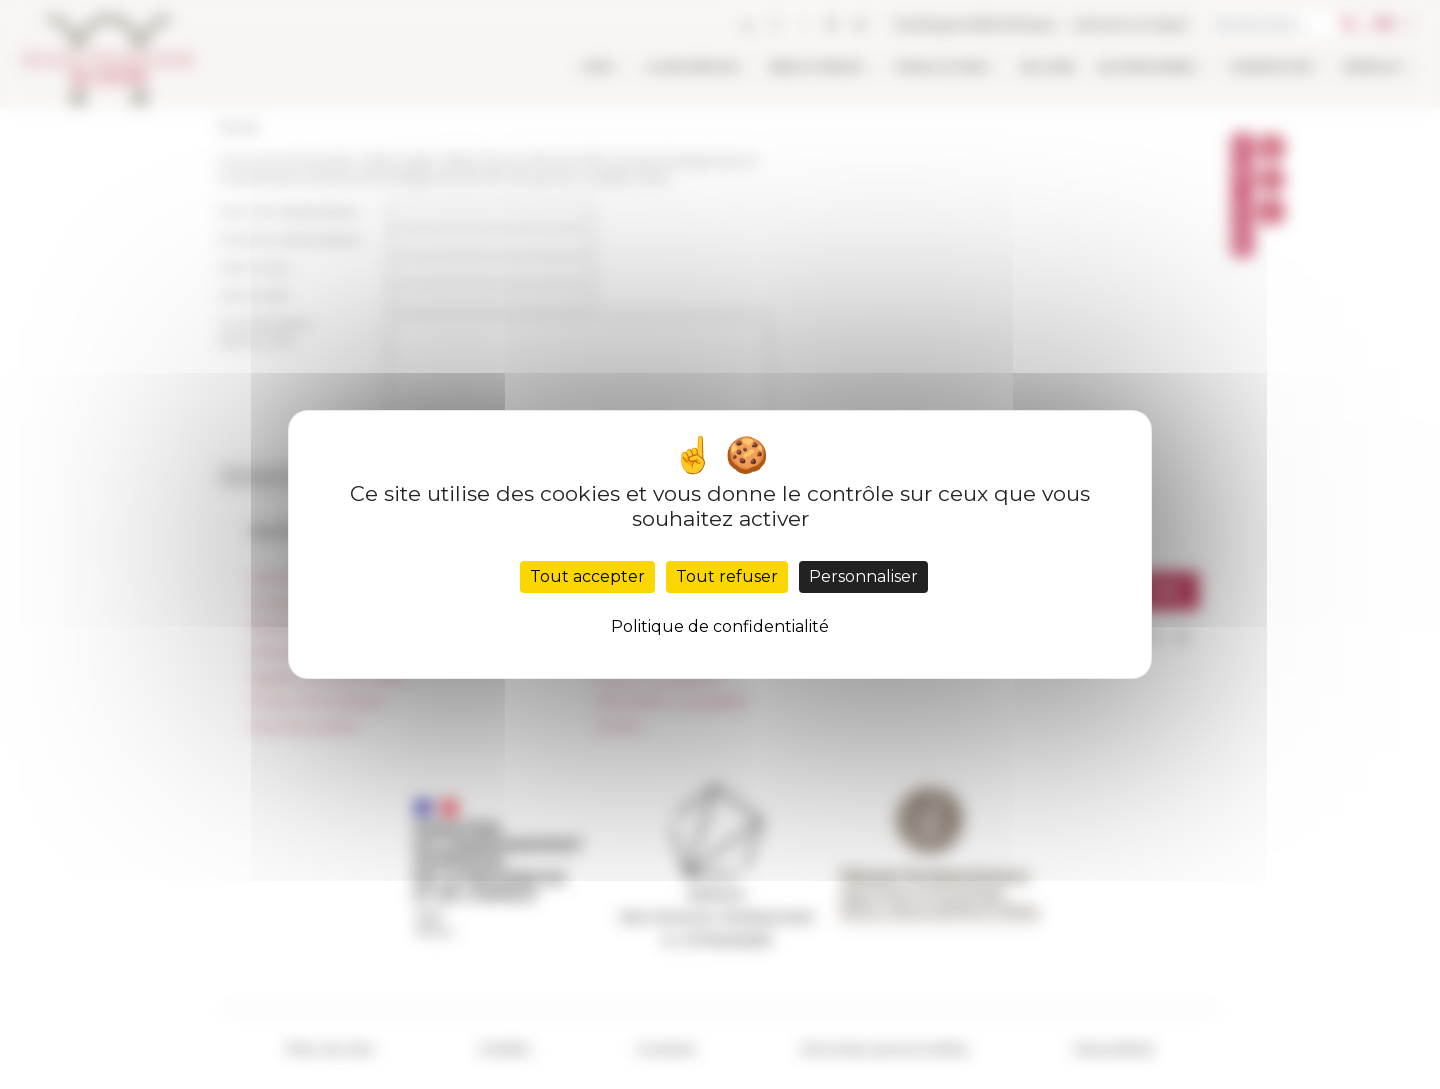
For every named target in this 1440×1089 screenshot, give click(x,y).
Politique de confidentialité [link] (720, 626)
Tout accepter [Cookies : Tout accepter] (587, 576)
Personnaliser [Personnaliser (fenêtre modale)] (863, 576)
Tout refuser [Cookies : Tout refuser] (727, 576)
